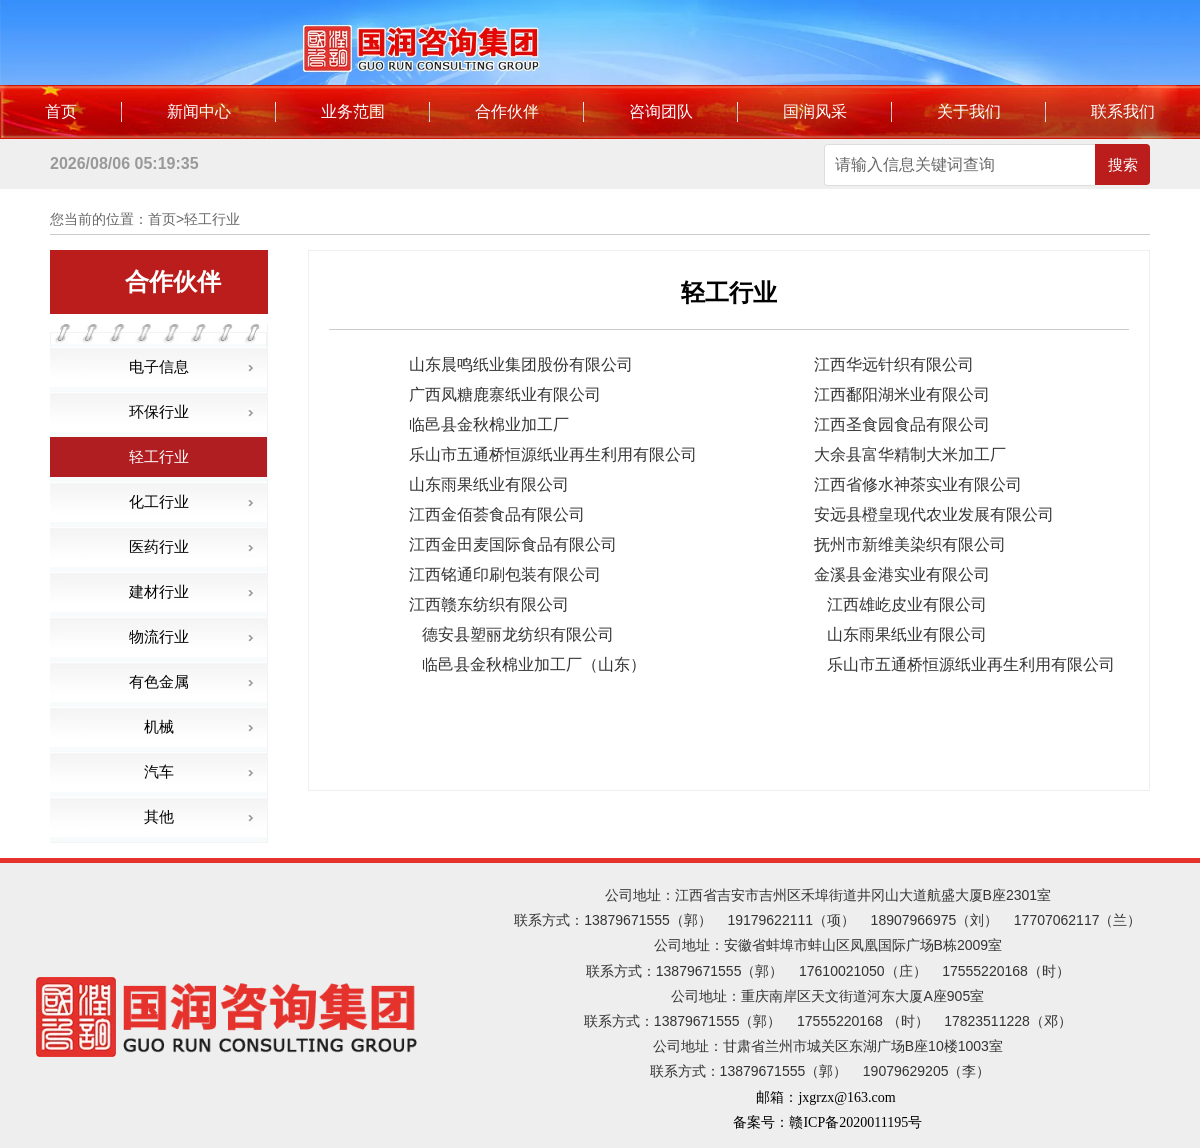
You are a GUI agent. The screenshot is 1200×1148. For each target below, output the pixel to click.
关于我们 (969, 111)
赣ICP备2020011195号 (855, 1122)
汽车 (159, 771)
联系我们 (1123, 111)
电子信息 (159, 366)
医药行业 (159, 546)
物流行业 (159, 636)
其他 (159, 816)
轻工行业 (159, 456)
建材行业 (159, 591)
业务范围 (353, 111)
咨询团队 (661, 111)
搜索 (1123, 164)
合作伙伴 (507, 111)
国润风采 (815, 111)
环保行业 (159, 411)
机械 (159, 726)
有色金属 (159, 681)
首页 (61, 111)
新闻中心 (199, 111)
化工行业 (159, 501)
